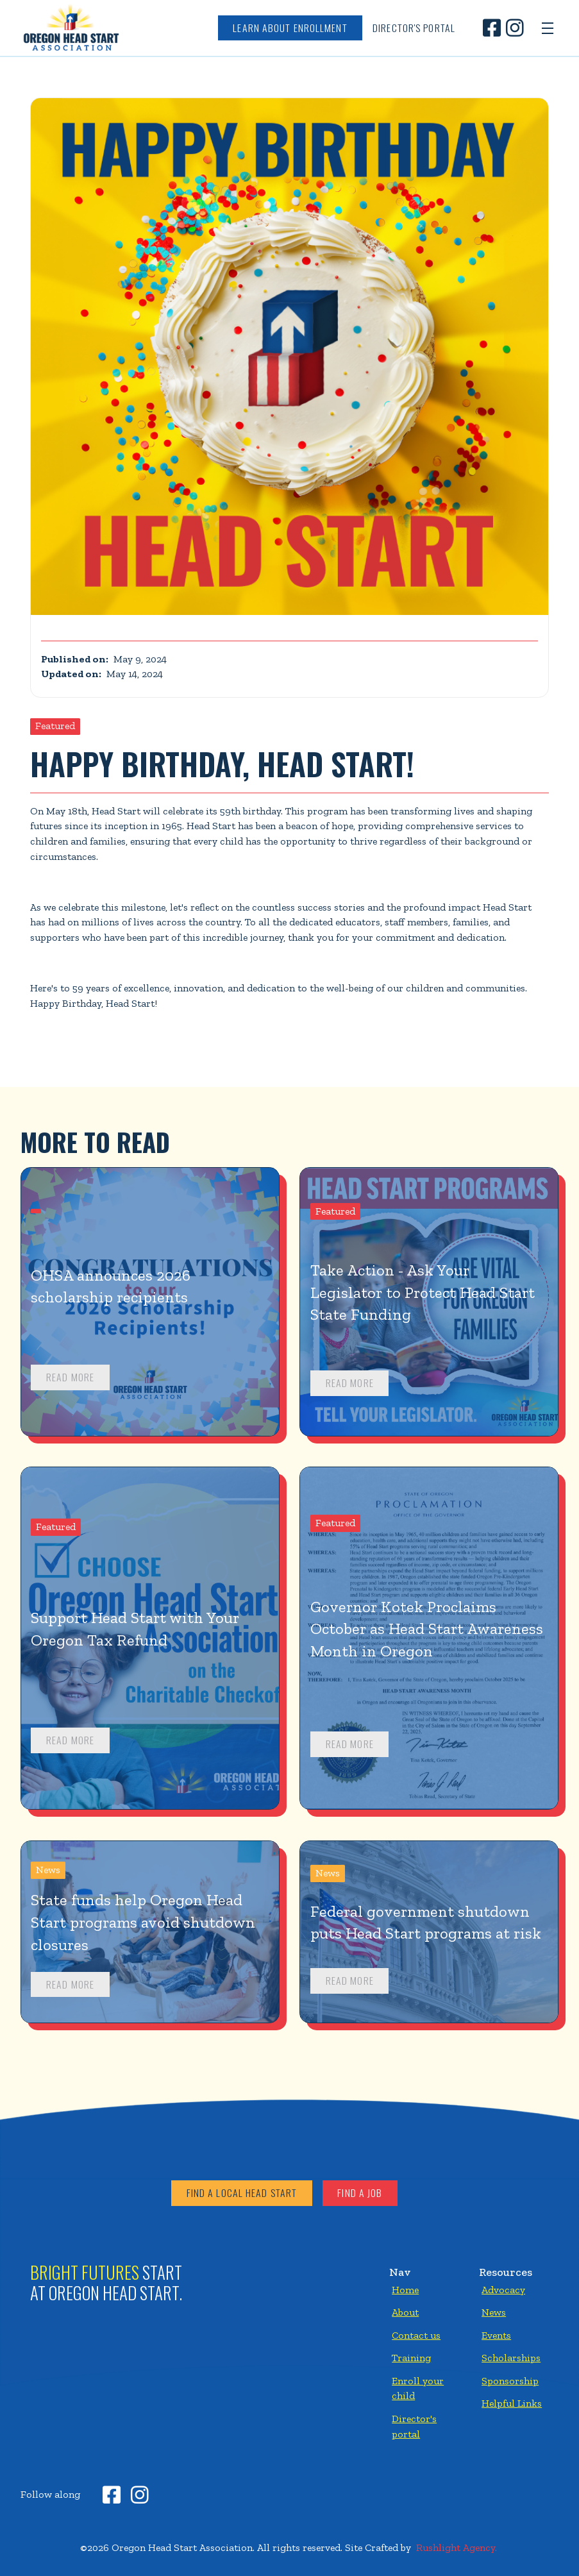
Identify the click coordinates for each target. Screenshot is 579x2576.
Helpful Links (512, 2403)
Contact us (416, 2335)
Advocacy (503, 2290)
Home (405, 2290)
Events (496, 2335)
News (494, 2312)
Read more (70, 1377)
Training (411, 2358)
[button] (547, 28)
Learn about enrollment (290, 27)
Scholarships (511, 2358)
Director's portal (414, 2426)
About (405, 2312)
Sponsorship (510, 2381)
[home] (71, 28)
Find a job (359, 2192)
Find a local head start (242, 2192)
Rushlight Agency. (456, 2547)
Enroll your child (418, 2388)
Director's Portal (414, 27)
